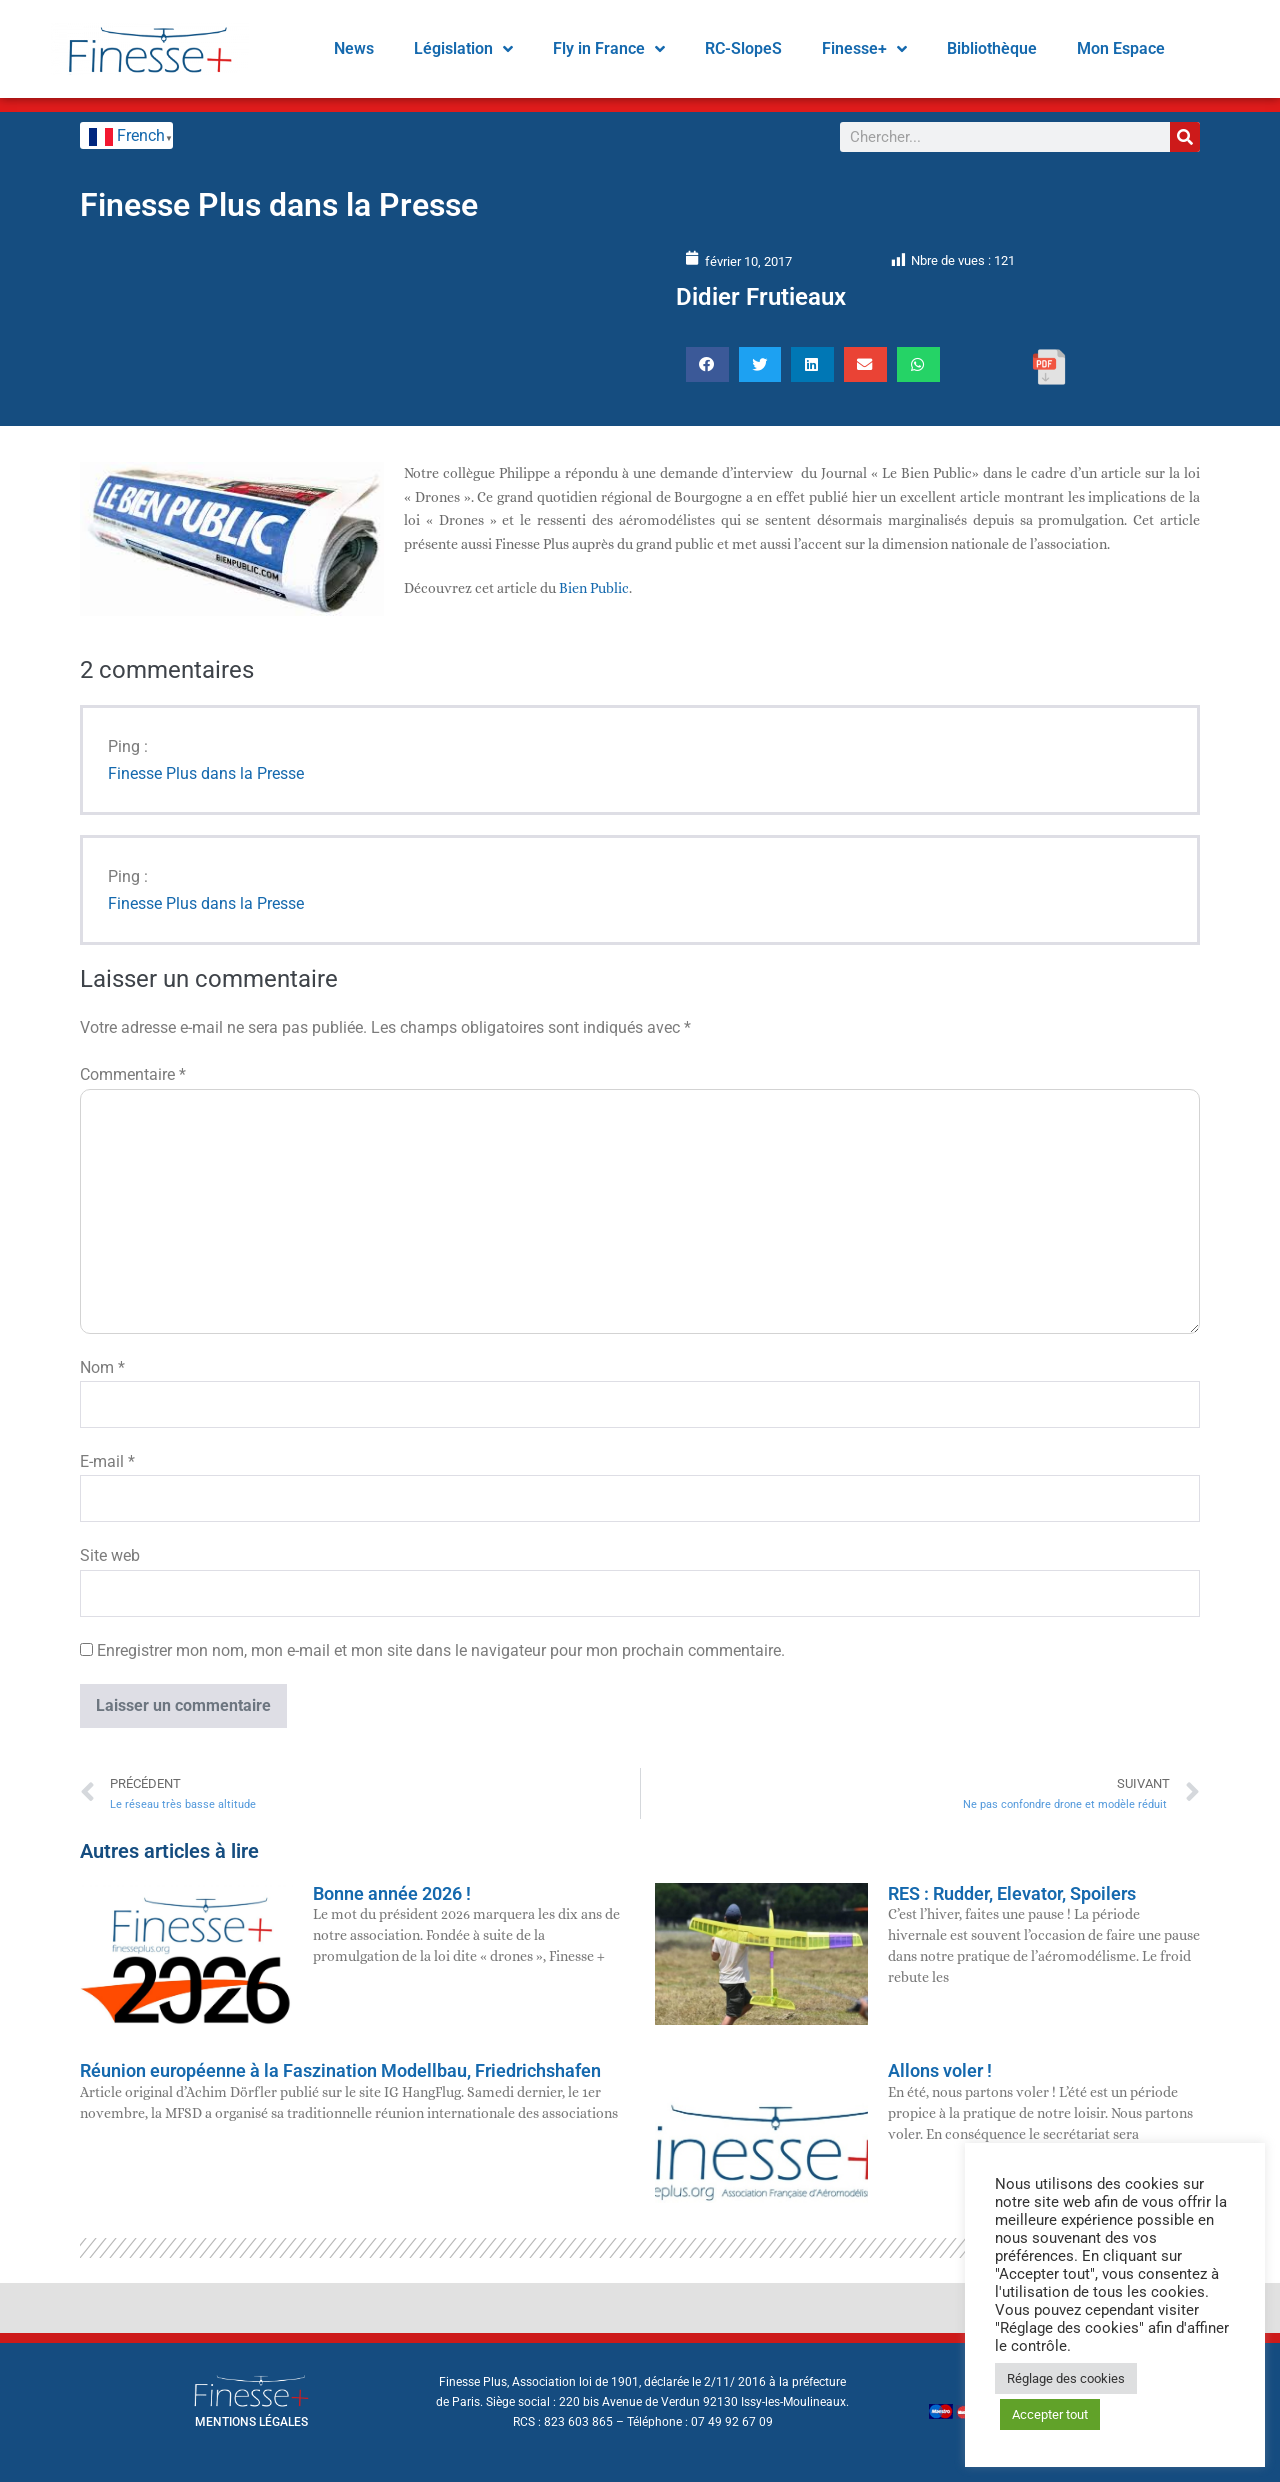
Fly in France (609, 49)
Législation (463, 49)
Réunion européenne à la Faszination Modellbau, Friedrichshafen (340, 2070)
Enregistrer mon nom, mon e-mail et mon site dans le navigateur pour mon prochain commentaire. (441, 1650)
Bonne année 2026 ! (392, 1893)
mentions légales (251, 2422)
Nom (102, 1367)
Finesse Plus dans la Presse (206, 773)
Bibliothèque (992, 48)
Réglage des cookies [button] (1066, 2378)
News (354, 48)
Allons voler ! (940, 2070)
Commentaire (133, 1074)
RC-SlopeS (743, 48)
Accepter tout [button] (1050, 2414)
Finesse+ (864, 49)
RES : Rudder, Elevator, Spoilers (1012, 1893)
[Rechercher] (1185, 137)
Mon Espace (1121, 48)
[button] (707, 364)
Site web (110, 1555)
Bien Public (594, 588)
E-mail (107, 1461)
